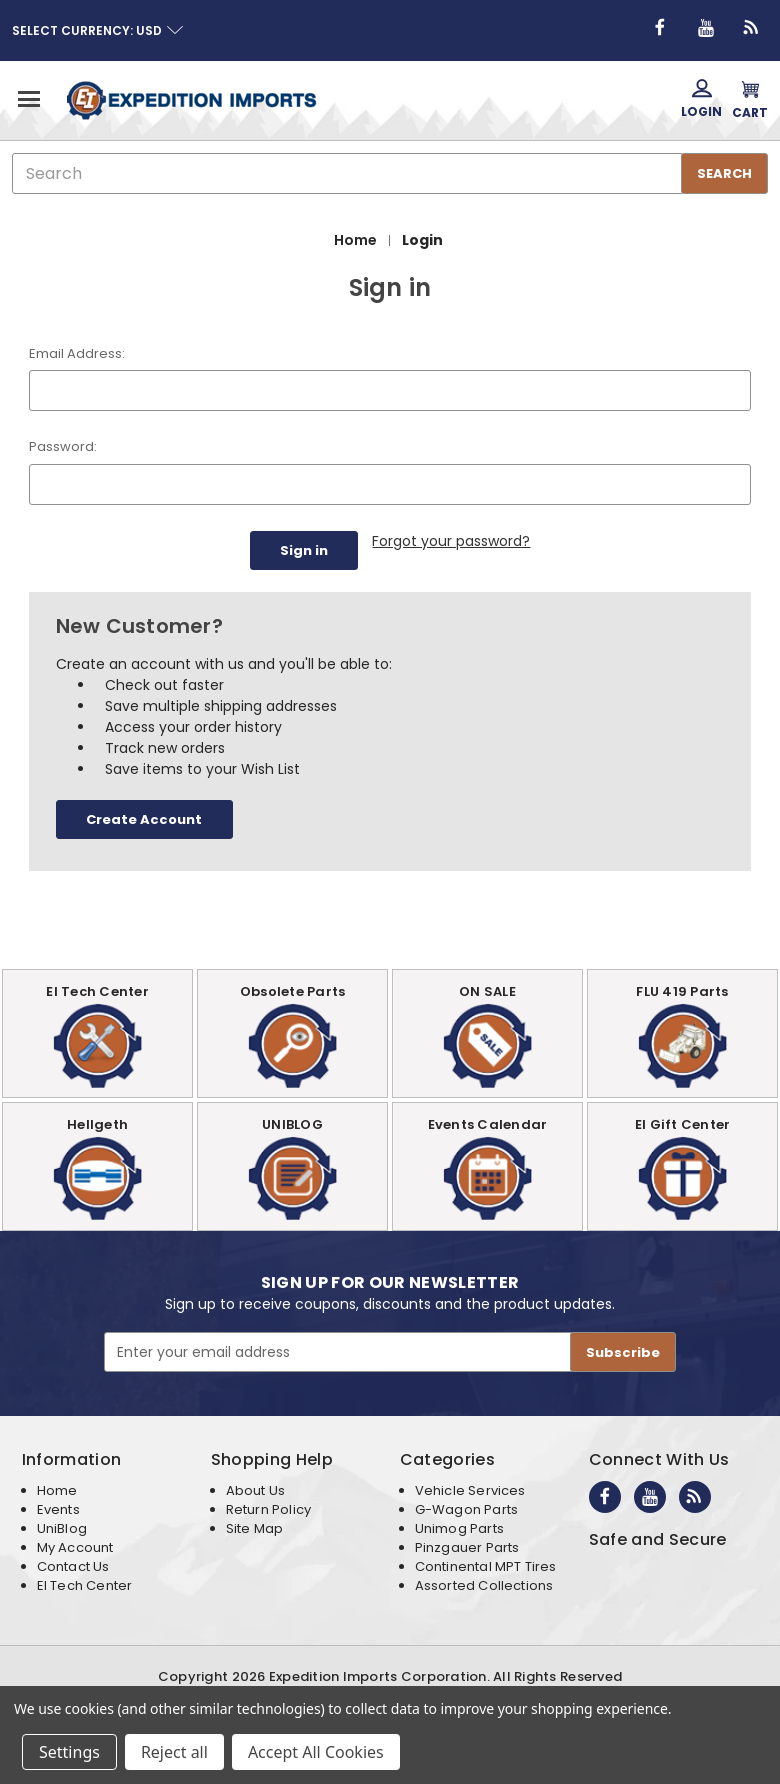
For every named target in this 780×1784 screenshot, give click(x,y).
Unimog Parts (459, 1526)
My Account (75, 1545)
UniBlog (62, 1526)
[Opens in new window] (660, 28)
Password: (63, 446)
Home (57, 1488)
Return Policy (268, 1507)
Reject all (174, 1752)
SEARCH (724, 173)
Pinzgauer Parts (467, 1545)
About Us (255, 1488)
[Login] (701, 100)
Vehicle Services (470, 1488)
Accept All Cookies (316, 1752)
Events (58, 1507)
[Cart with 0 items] (750, 100)
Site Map (254, 1526)
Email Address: (77, 353)
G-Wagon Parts (466, 1507)
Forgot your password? (451, 541)
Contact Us (73, 1564)
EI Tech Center (85, 1583)
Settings (69, 1752)
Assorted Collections (484, 1583)
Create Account (144, 817)
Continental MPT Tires (486, 1564)
